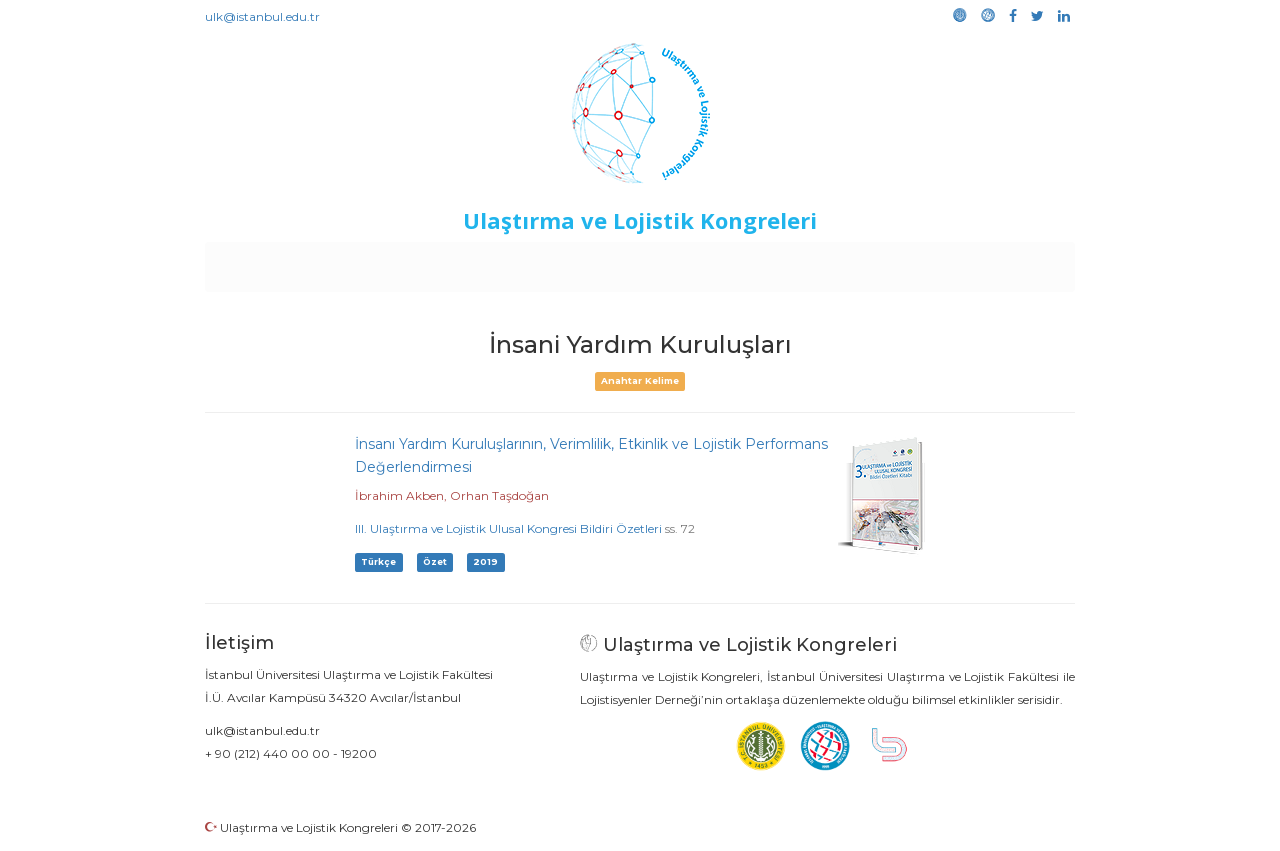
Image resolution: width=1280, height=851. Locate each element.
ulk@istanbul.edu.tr (262, 16)
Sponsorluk (777, 262)
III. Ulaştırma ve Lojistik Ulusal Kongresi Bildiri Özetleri (508, 528)
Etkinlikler (609, 262)
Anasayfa (289, 262)
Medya (999, 262)
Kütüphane (869, 262)
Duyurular (691, 262)
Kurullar (361, 262)
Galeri (941, 262)
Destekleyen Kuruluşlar (481, 262)
